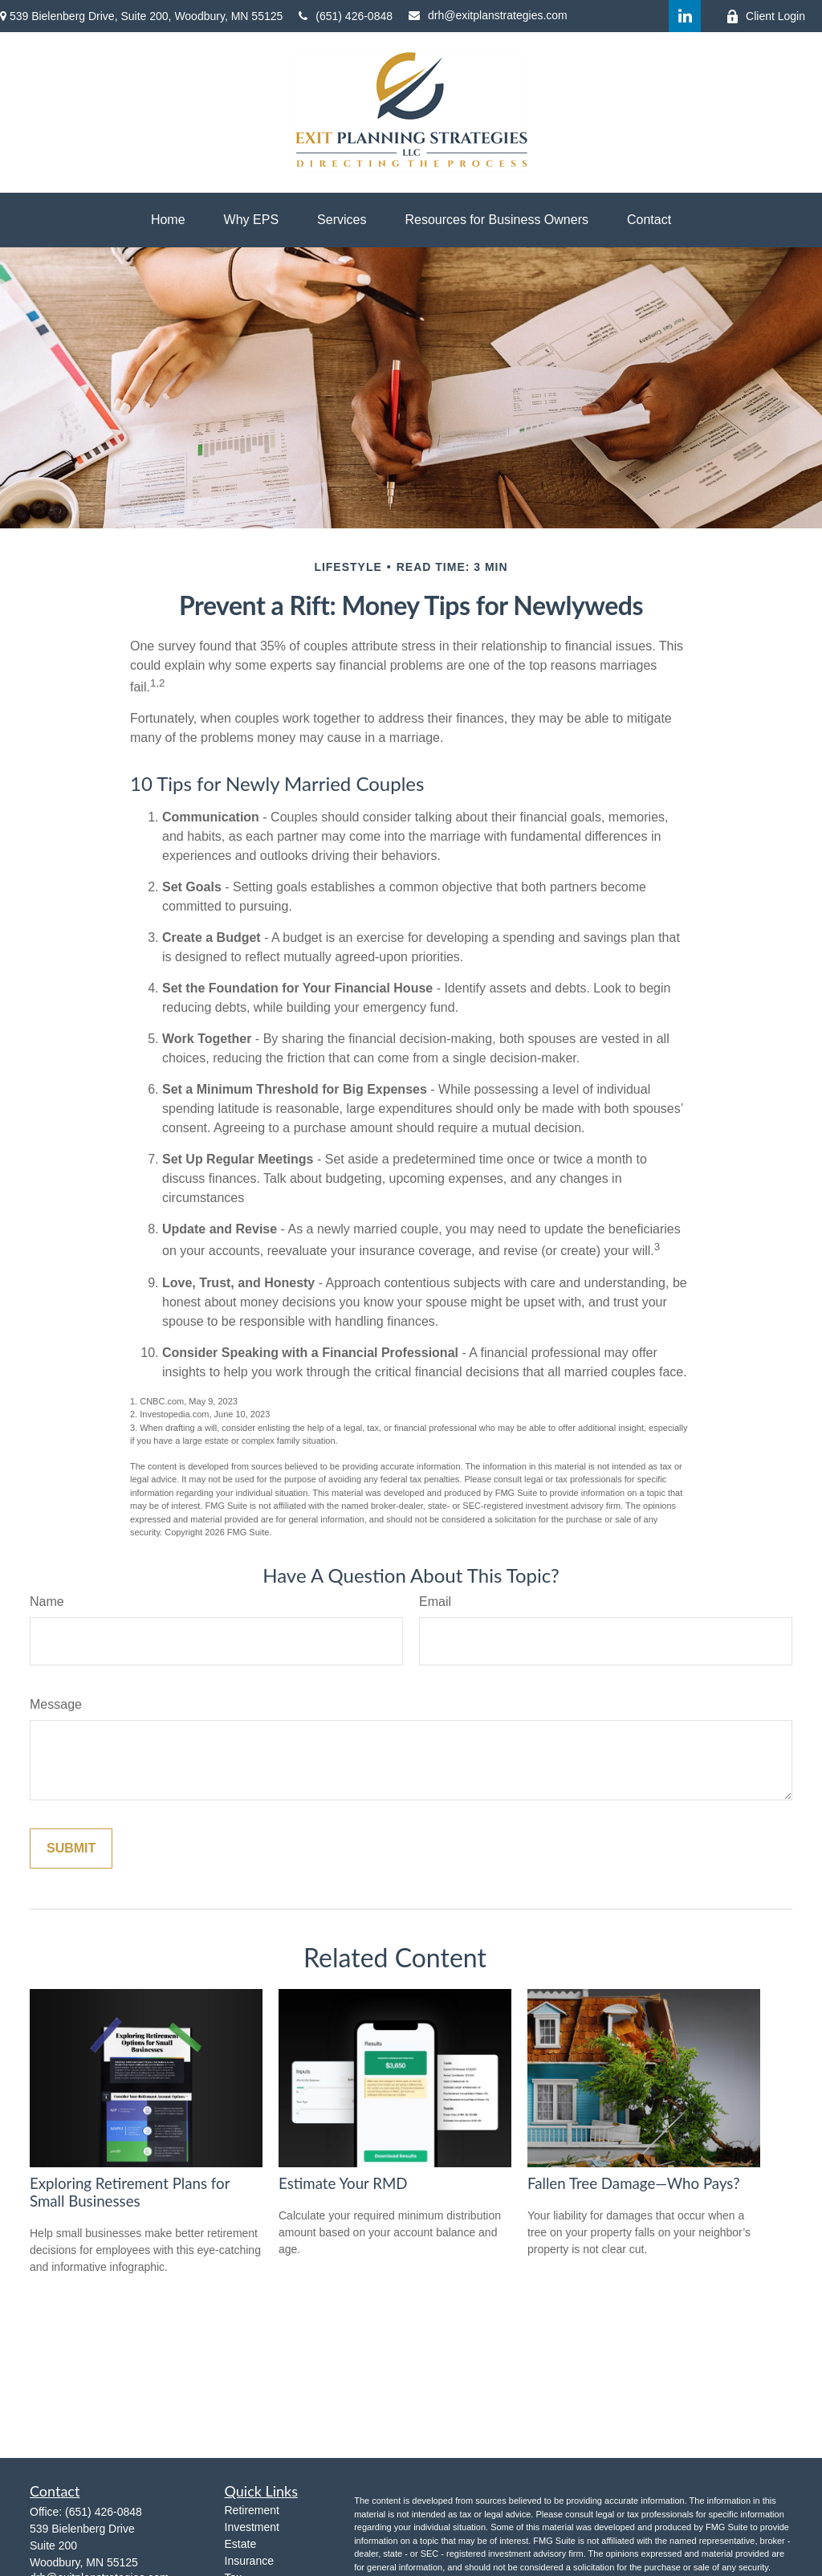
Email (435, 1601)
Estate (241, 2543)
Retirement (252, 2510)
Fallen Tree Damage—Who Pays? (633, 2183)
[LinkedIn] (685, 16)
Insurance (249, 2560)
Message (56, 1704)
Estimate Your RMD (343, 2183)
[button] (168, 220)
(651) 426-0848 (346, 16)
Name (47, 1601)
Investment (252, 2527)
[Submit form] (71, 1848)
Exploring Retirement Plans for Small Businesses (130, 2192)
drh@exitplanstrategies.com (488, 15)
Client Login (765, 16)
